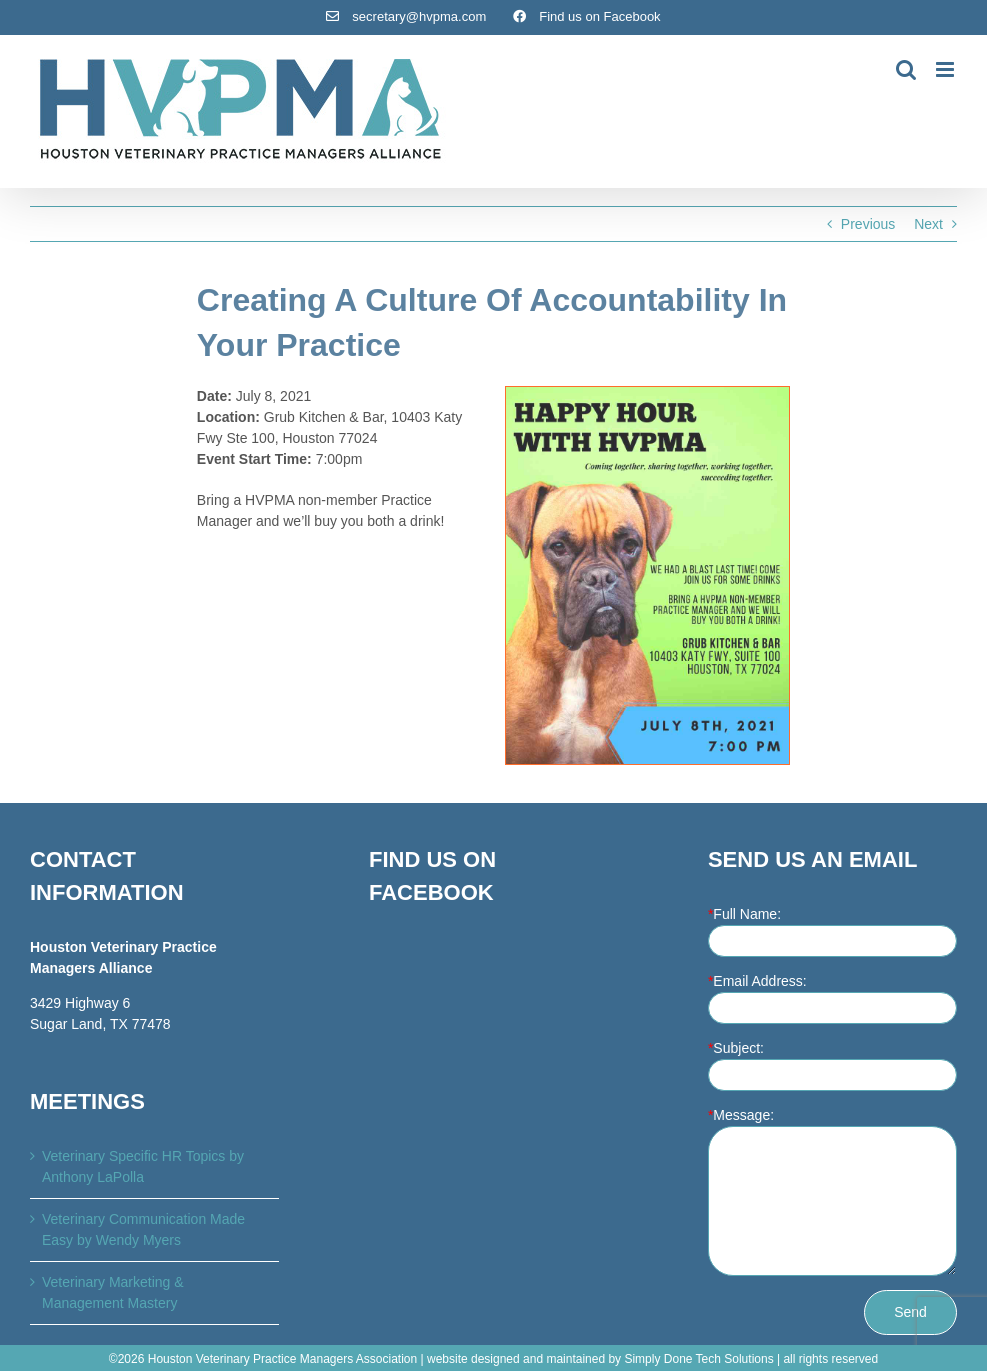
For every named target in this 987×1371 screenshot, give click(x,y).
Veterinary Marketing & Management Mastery (113, 1292)
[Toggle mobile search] (906, 69)
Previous (868, 224)
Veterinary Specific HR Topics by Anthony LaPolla (143, 1166)
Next (928, 224)
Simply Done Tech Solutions (698, 1359)
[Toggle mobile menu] (946, 69)
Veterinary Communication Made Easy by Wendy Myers (143, 1229)
